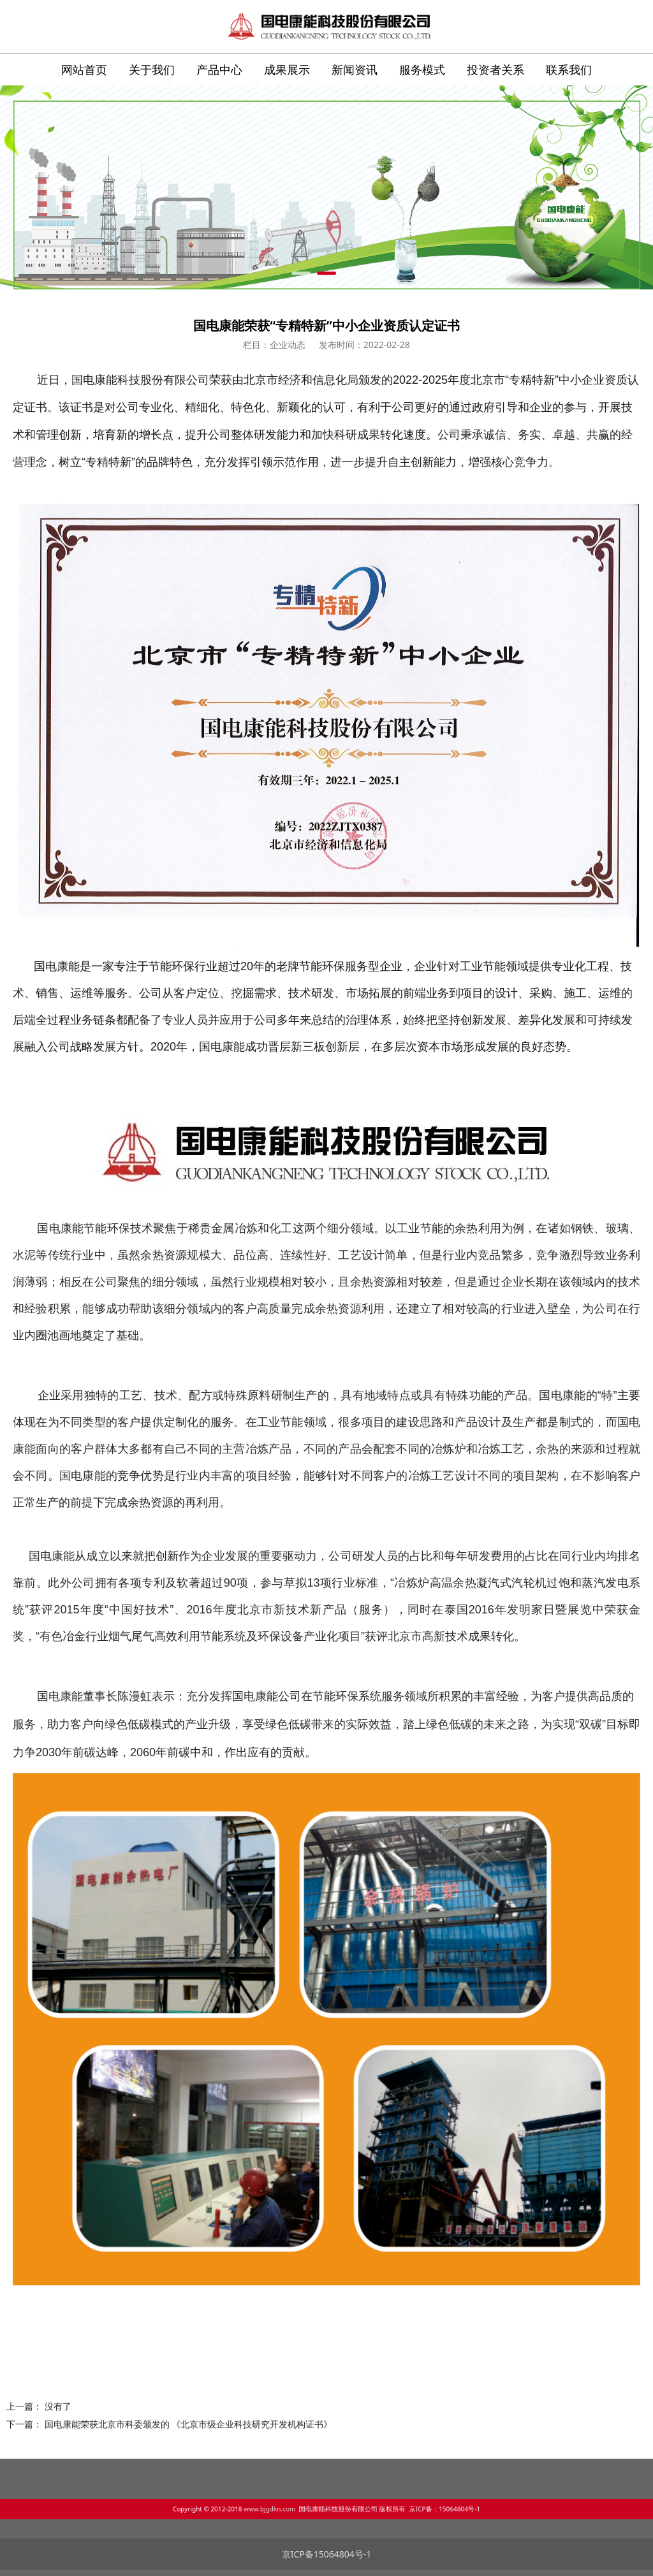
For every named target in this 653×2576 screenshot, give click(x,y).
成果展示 (287, 69)
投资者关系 (495, 69)
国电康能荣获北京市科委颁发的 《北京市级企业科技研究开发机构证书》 (189, 2424)
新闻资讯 (355, 69)
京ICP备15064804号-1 (327, 2554)
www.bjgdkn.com (300, 2507)
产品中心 (219, 69)
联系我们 (569, 69)
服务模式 (422, 69)
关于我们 (152, 69)
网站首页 (84, 69)
